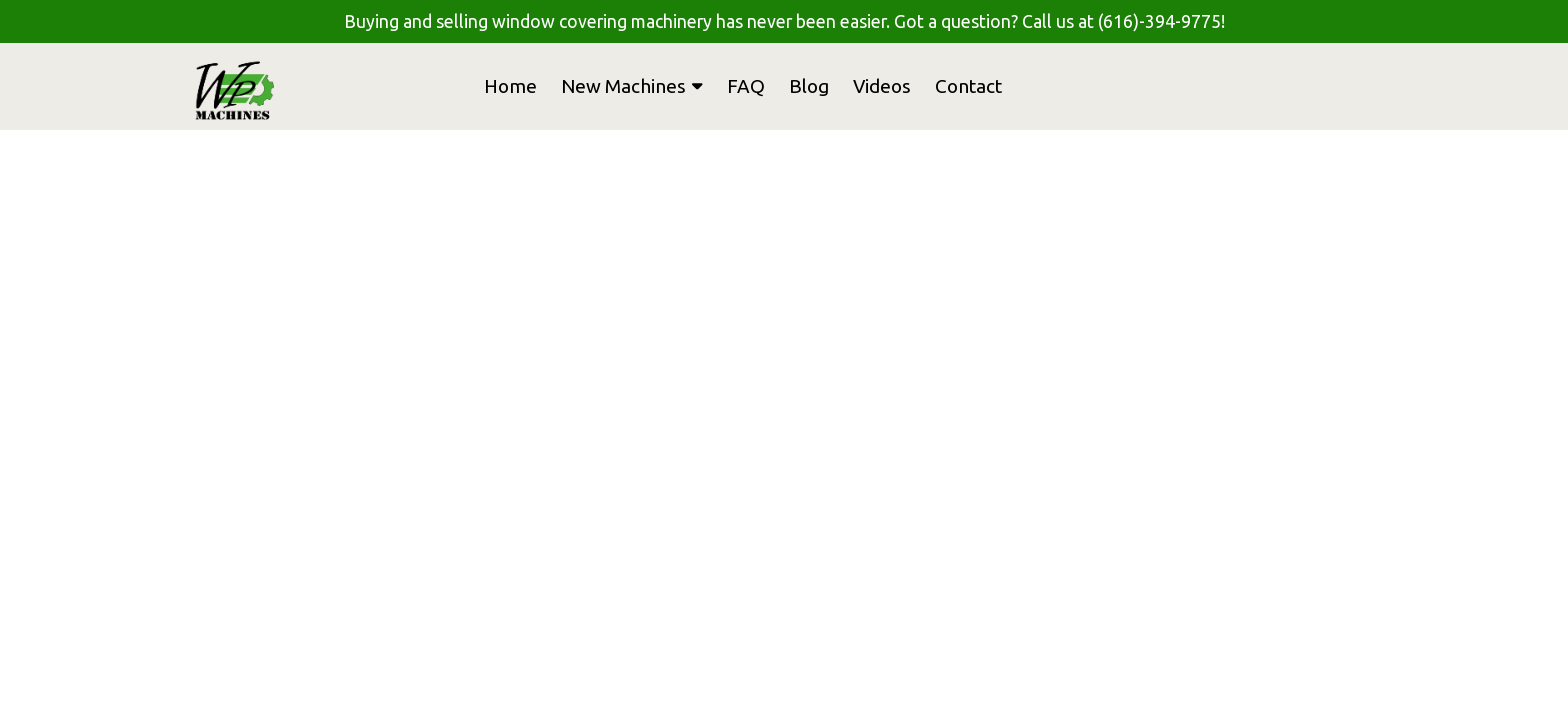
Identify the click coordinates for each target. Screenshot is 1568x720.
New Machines (632, 86)
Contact (968, 86)
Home (510, 86)
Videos (882, 86)
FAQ (746, 86)
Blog (809, 86)
